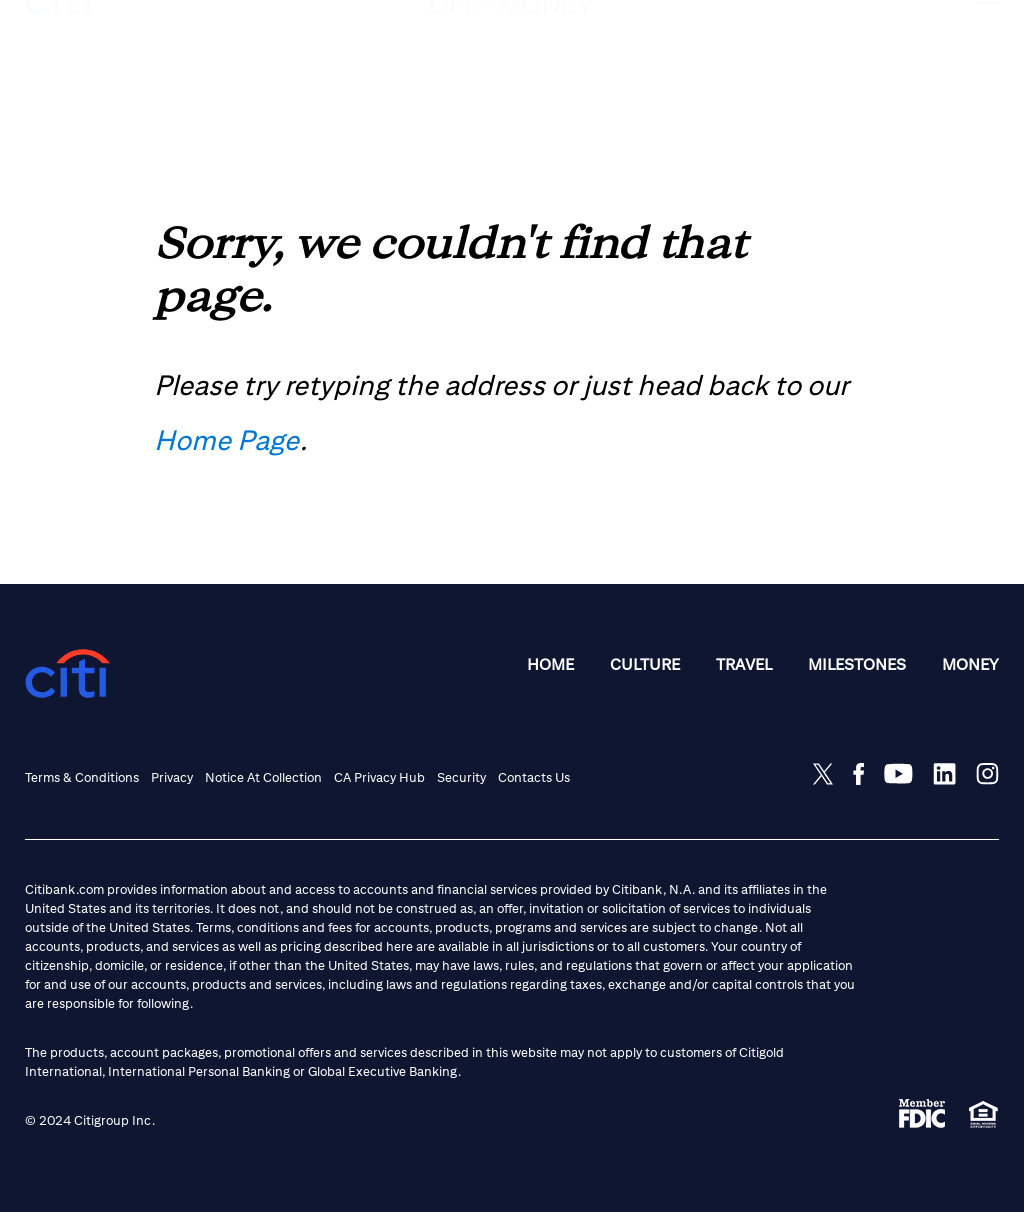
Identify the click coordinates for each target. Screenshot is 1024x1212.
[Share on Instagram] (987, 774)
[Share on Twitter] (823, 774)
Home (550, 664)
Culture (645, 664)
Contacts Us (534, 777)
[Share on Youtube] (898, 774)
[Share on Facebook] (858, 774)
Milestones (857, 664)
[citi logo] (58, 36)
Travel (744, 664)
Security (461, 777)
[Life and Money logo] (512, 47)
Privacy (172, 777)
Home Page (227, 439)
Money (970, 664)
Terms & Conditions (82, 777)
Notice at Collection (263, 777)
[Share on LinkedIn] (944, 774)
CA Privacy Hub (379, 777)
